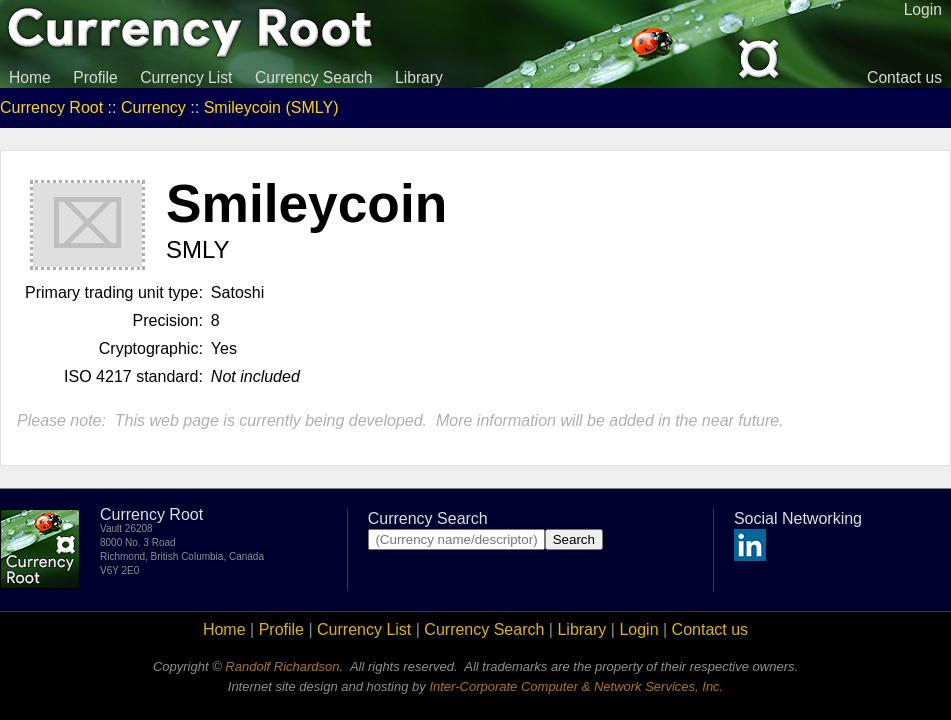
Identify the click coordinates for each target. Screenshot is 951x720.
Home (30, 77)
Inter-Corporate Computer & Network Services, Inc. (576, 686)
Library (419, 77)
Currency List (186, 77)
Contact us (904, 77)
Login (638, 629)
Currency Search (314, 77)
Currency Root (51, 107)
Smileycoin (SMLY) (271, 107)
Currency (153, 107)
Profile (95, 77)
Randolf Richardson (282, 666)
